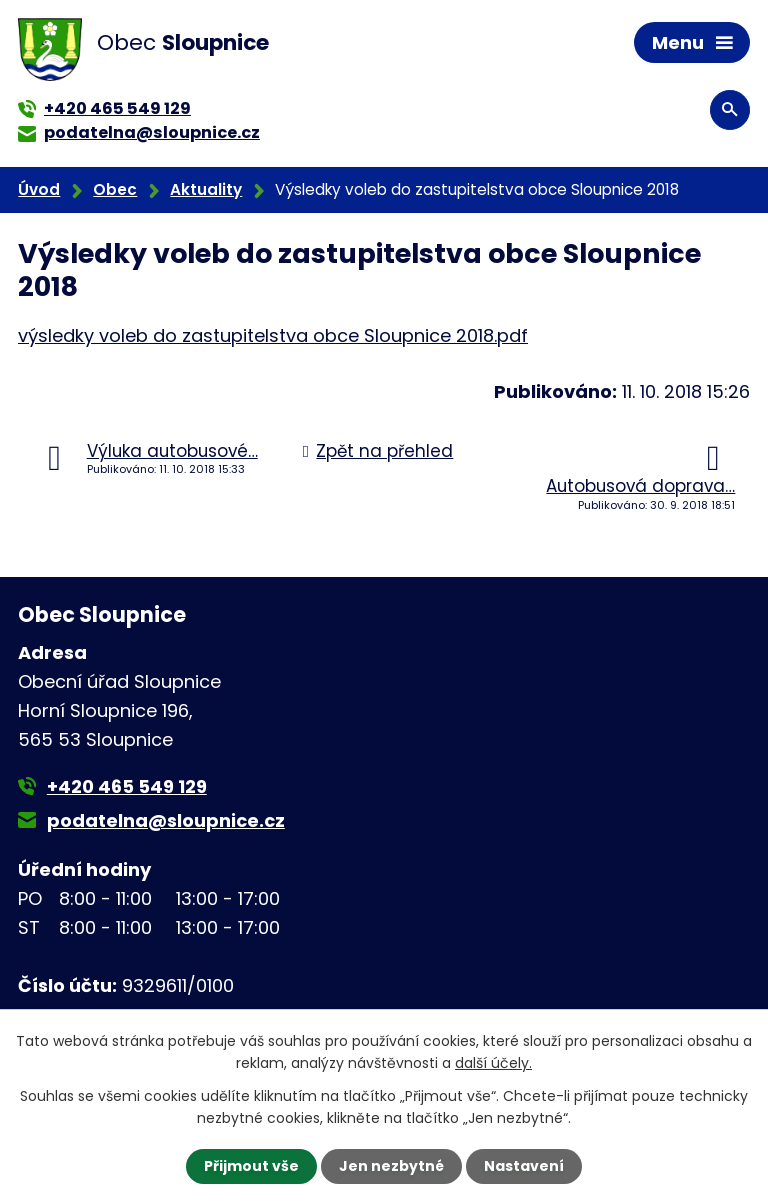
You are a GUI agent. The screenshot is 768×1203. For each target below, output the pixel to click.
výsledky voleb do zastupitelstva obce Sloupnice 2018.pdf (273, 335)
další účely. (493, 1063)
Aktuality (206, 189)
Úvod (39, 189)
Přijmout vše (251, 1166)
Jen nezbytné (391, 1166)
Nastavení (524, 1166)
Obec (115, 189)
